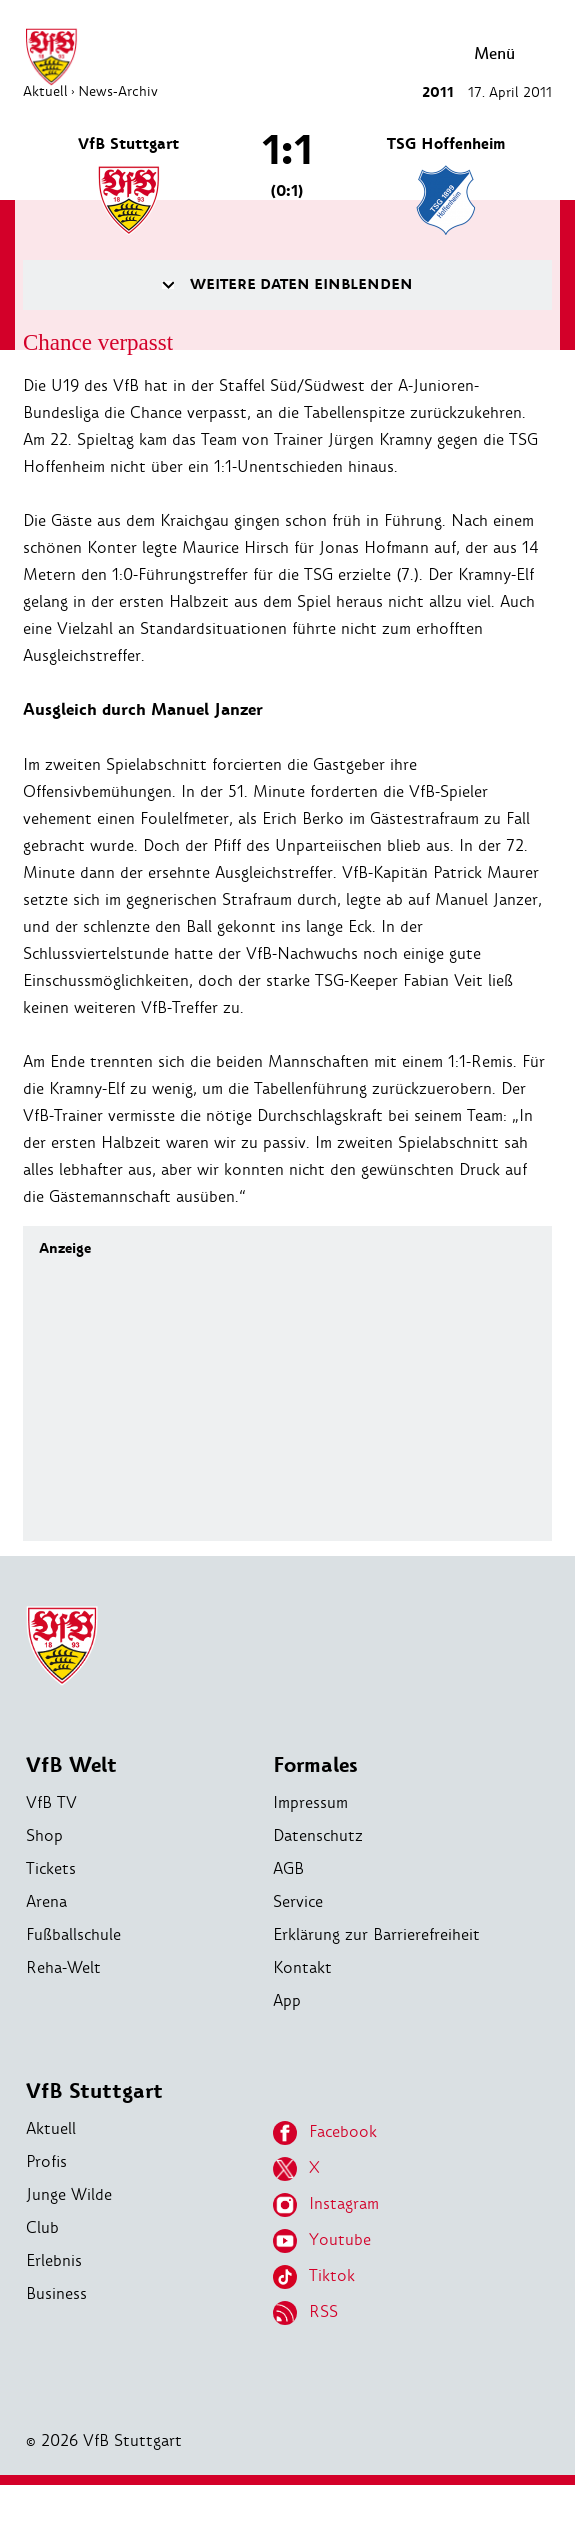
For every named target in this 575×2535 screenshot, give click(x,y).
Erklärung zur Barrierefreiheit (376, 1934)
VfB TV (51, 1802)
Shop (44, 1835)
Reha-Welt (63, 1967)
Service (298, 1901)
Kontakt (302, 1967)
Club (42, 2227)
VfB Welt (71, 1765)
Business (56, 2293)
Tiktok (314, 2277)
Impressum (310, 1802)
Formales (315, 1765)
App (287, 2000)
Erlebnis (54, 2260)
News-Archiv (118, 91)
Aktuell (51, 2128)
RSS (305, 2313)
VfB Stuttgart (94, 2091)
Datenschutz (318, 1835)
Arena (46, 1901)
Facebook (325, 2133)
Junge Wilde (69, 2194)
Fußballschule (73, 1934)
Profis (46, 2161)
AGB (288, 1868)
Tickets (51, 1868)
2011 (438, 92)
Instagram (326, 2205)
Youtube (322, 2241)
